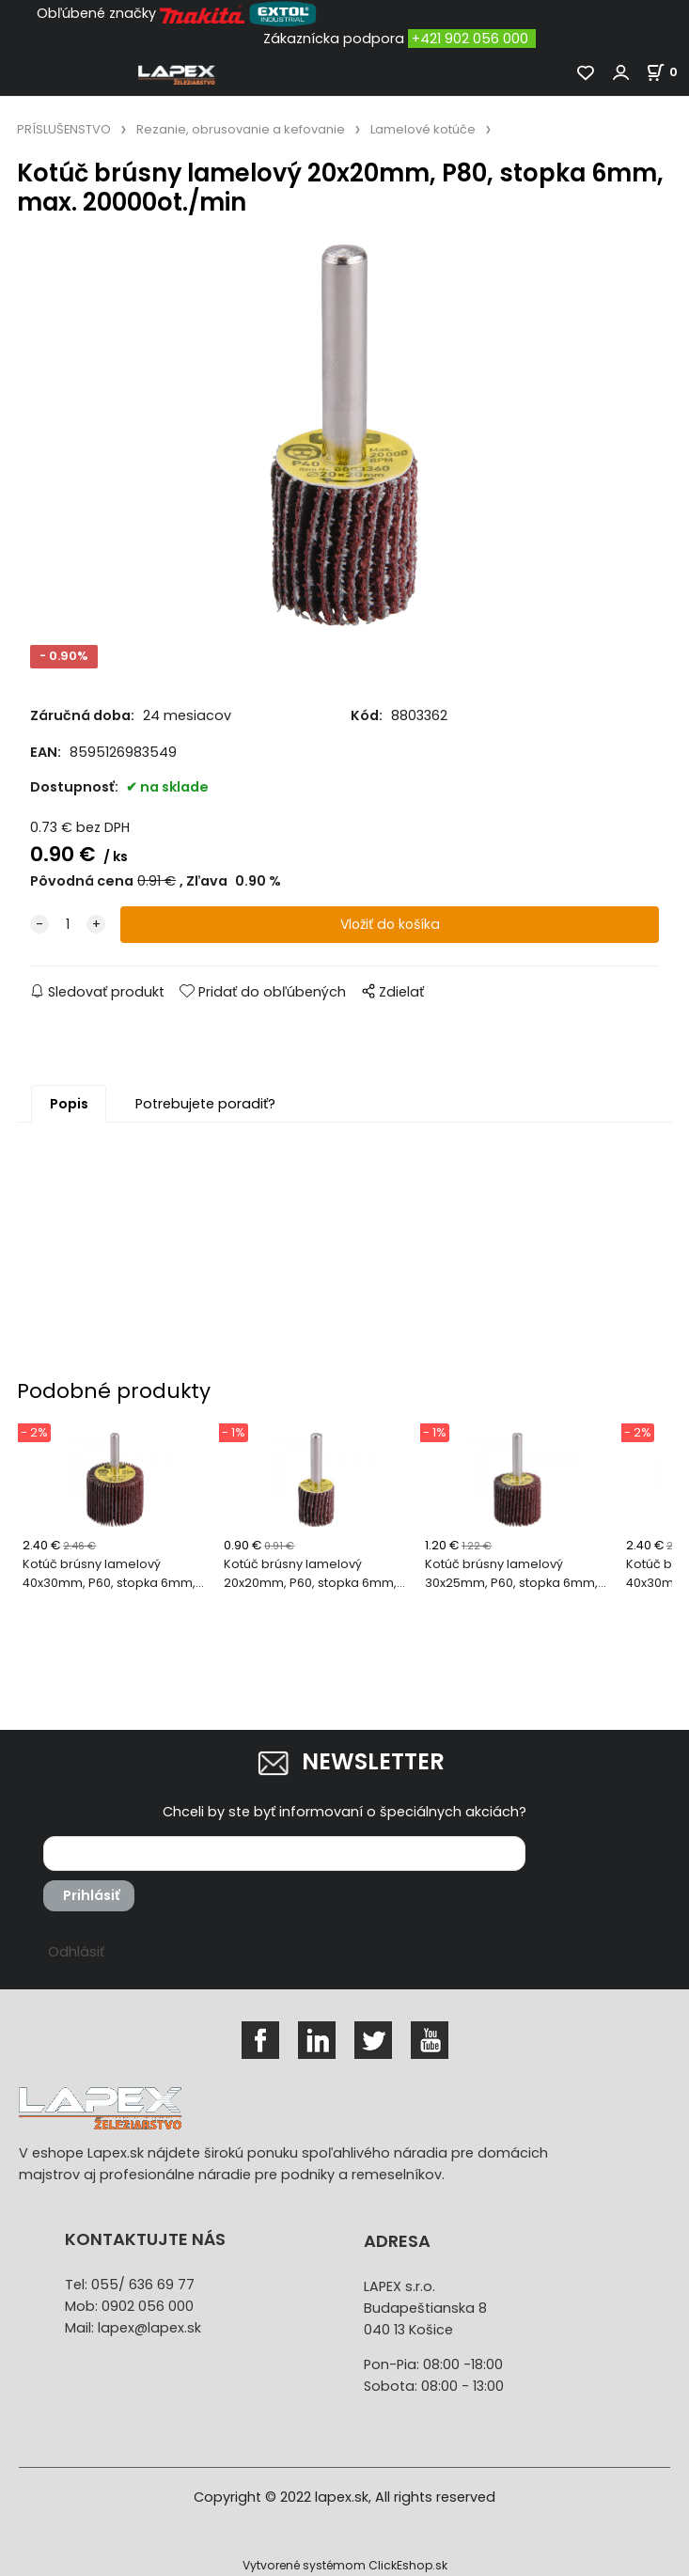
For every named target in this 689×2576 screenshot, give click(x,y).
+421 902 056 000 (470, 38)
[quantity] (67, 924)
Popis (69, 1103)
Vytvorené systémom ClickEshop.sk (345, 2565)
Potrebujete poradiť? (205, 1103)
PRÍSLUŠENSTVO (64, 129)
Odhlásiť (76, 1951)
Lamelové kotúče (423, 129)
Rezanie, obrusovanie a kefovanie (240, 129)
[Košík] (667, 72)
